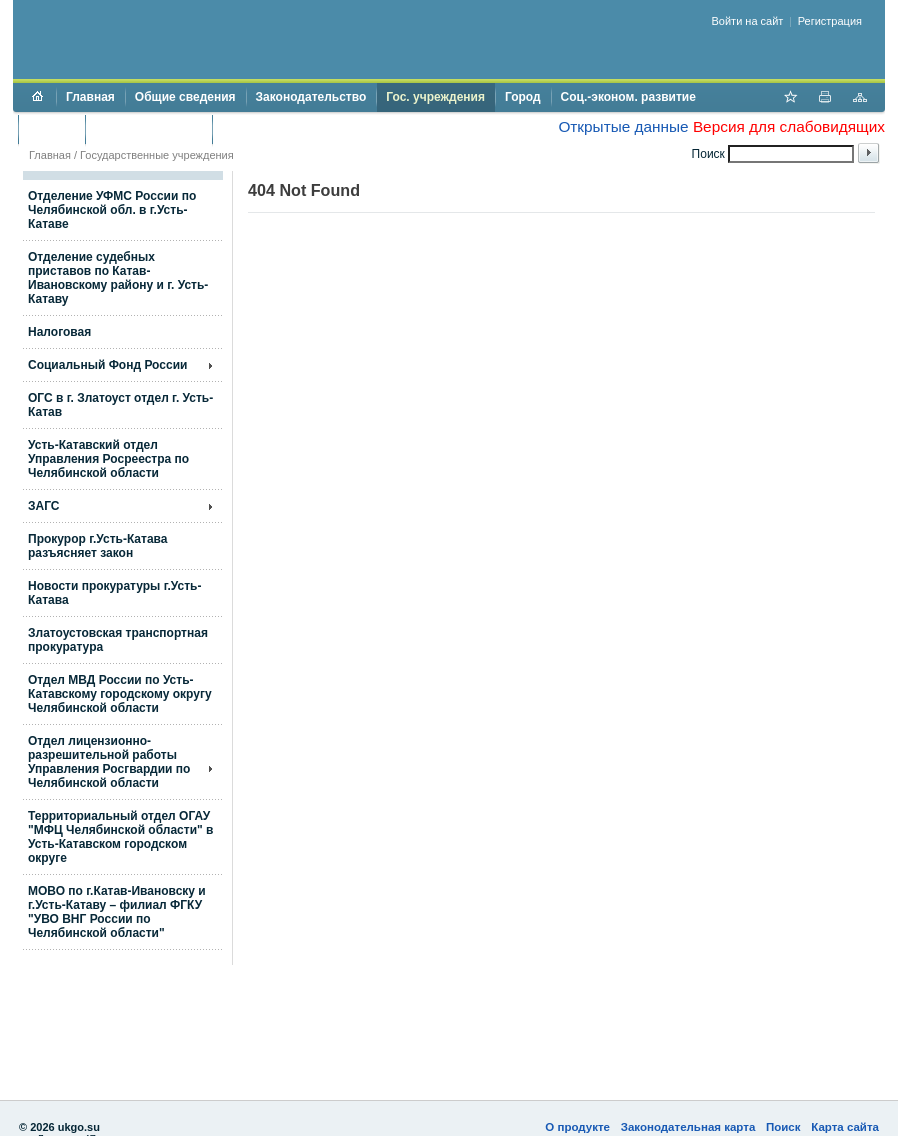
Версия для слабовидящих (789, 126)
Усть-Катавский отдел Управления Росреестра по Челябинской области (108, 459)
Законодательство (311, 97)
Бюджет (51, 129)
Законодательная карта (688, 1127)
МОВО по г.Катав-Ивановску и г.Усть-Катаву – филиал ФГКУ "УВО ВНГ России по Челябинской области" (117, 912)
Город (523, 97)
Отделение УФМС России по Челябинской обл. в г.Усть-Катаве (112, 210)
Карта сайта (845, 1127)
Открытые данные (623, 126)
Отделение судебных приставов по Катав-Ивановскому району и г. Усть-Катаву (118, 278)
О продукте (577, 1127)
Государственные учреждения (157, 155)
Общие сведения (185, 97)
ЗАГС (44, 506)
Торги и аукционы (148, 129)
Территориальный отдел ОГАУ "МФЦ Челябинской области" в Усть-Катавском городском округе (120, 837)
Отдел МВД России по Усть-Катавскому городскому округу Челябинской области (120, 694)
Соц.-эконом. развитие (628, 97)
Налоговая (59, 332)
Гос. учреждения (435, 97)
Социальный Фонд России (107, 365)
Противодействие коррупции (308, 129)
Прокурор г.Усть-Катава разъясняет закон (97, 546)
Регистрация (830, 21)
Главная (90, 97)
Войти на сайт (748, 21)
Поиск (783, 1127)
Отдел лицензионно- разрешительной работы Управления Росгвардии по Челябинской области (109, 762)
